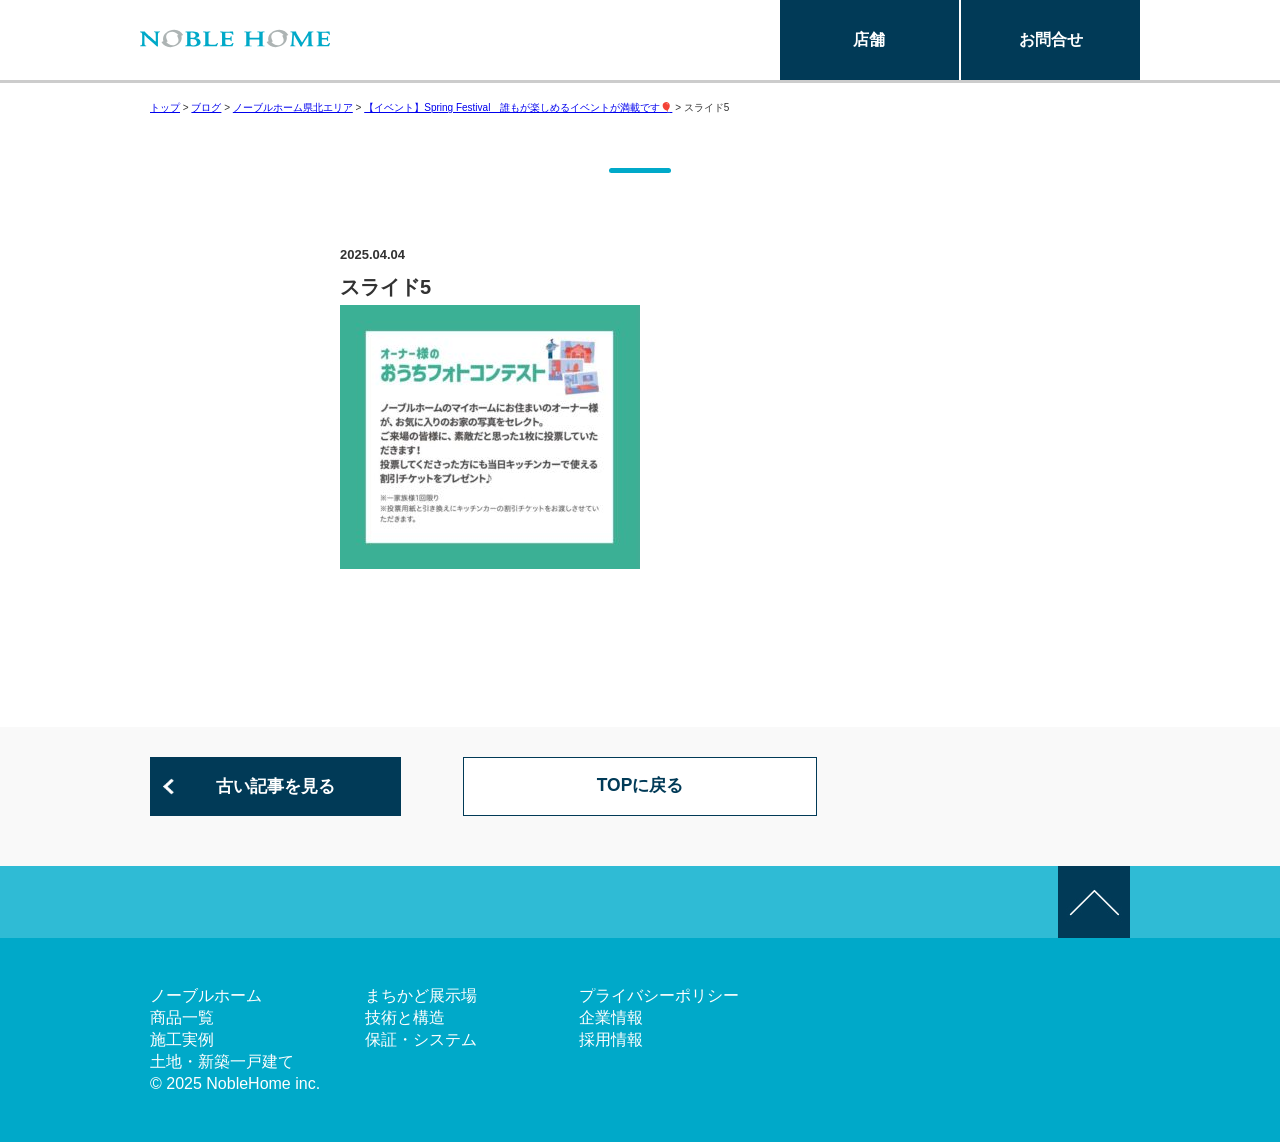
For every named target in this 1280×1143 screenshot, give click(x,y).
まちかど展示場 (421, 996)
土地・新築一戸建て (222, 1062)
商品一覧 (182, 1018)
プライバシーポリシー (659, 996)
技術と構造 (405, 1018)
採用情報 (611, 1040)
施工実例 (182, 1040)
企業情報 (611, 1018)
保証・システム (421, 1040)
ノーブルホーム (206, 996)
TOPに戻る (640, 787)
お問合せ (1051, 39)
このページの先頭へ (1094, 903)
